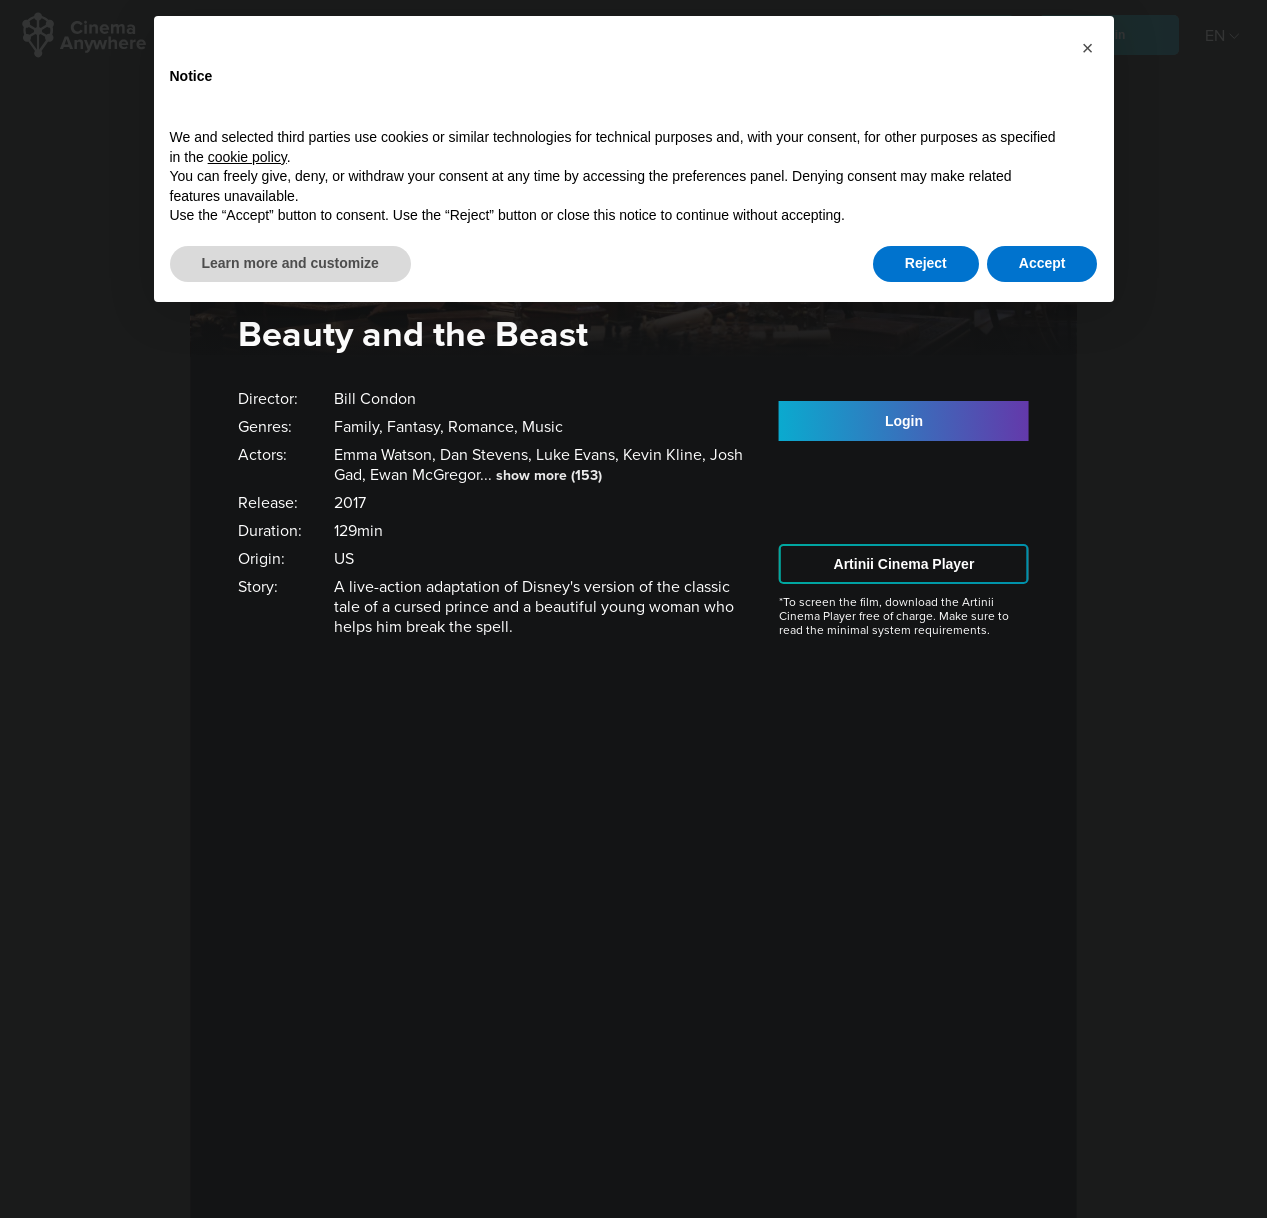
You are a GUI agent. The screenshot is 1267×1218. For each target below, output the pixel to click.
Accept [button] (1042, 263)
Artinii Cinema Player (904, 564)
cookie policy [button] (247, 157)
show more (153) (549, 475)
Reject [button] (926, 263)
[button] (1088, 48)
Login (904, 421)
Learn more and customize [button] (290, 263)
